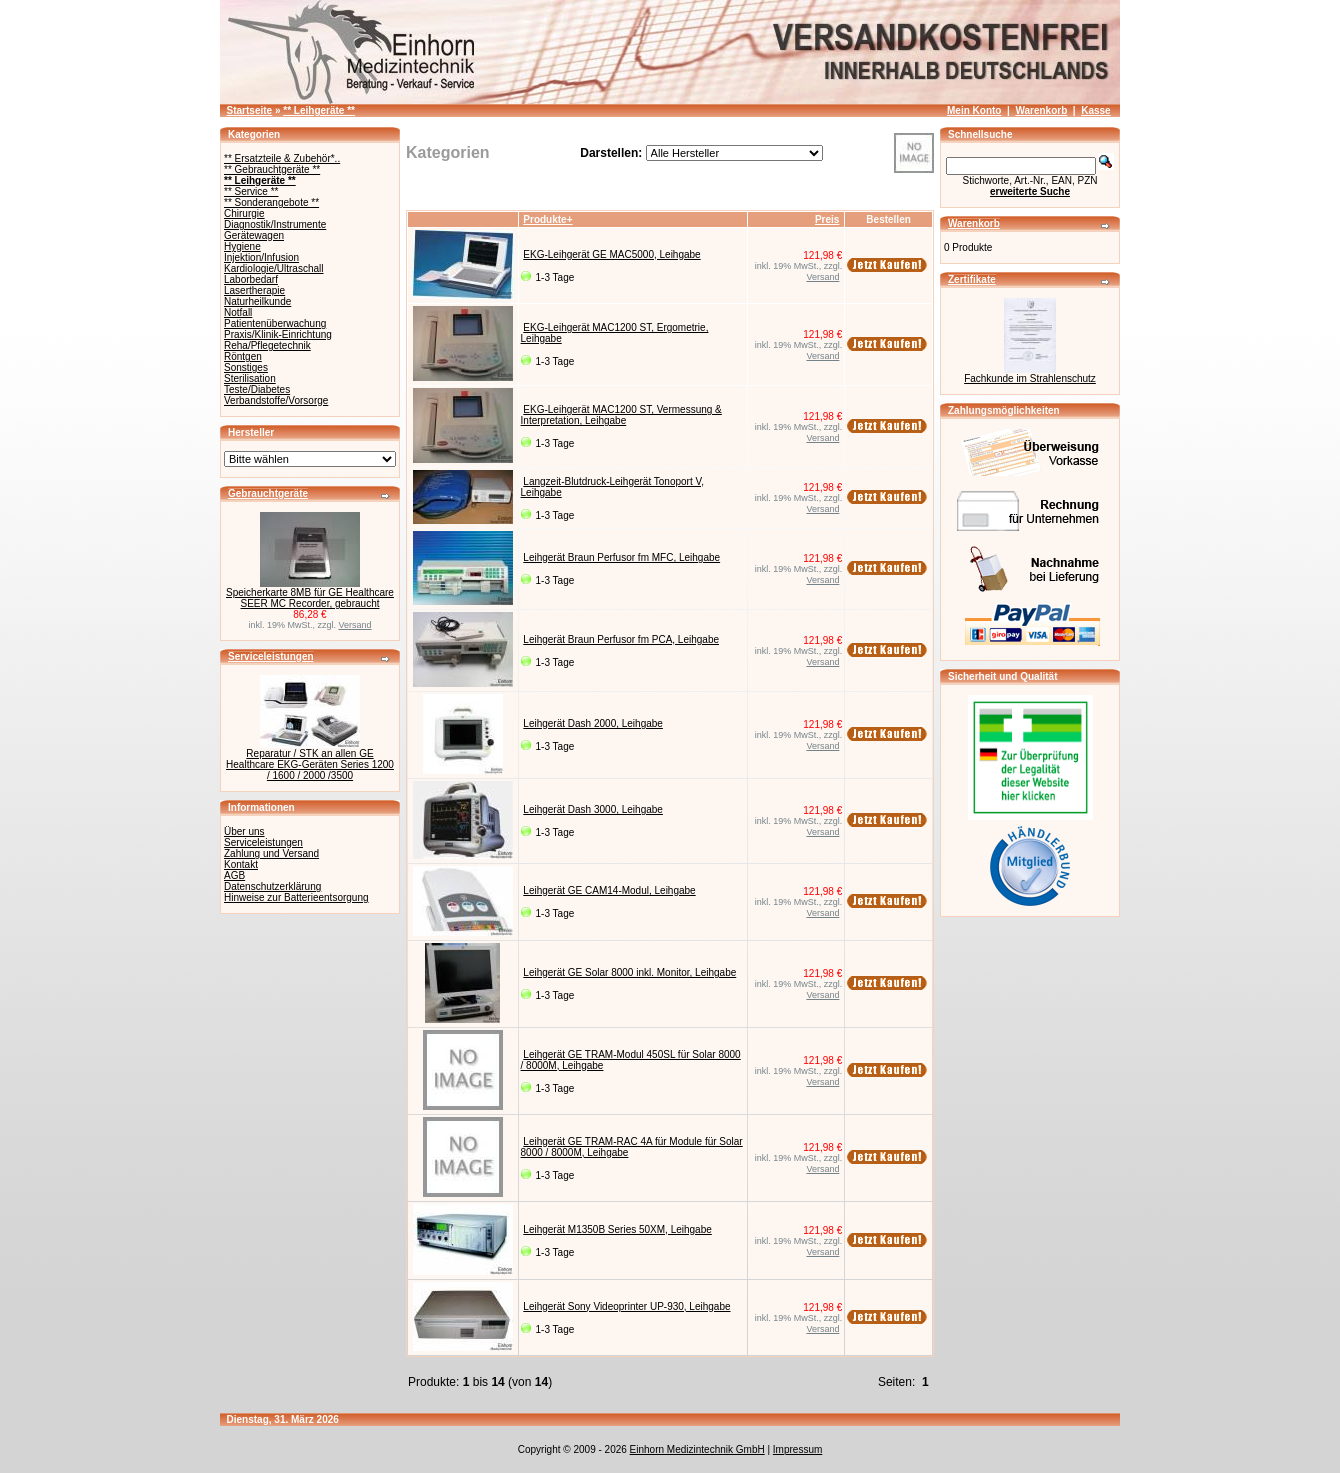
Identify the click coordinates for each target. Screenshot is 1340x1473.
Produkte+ (547, 219)
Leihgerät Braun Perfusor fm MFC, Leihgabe (621, 557)
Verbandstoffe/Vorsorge (276, 400)
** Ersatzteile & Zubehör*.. (282, 158)
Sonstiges (246, 367)
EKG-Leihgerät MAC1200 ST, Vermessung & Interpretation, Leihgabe (621, 415)
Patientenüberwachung (275, 323)
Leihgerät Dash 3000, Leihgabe (593, 809)
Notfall (238, 312)
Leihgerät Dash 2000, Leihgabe (593, 723)
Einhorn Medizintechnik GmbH (697, 1449)
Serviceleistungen (271, 656)
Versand (355, 625)
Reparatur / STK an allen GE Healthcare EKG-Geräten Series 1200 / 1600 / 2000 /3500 (310, 764)
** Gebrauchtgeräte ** (272, 169)
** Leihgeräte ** (319, 110)
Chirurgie (244, 213)
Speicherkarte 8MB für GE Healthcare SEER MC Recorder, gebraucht (310, 598)
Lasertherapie (254, 290)
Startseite (250, 110)
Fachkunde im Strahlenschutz (1030, 378)
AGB (234, 875)
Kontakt (241, 864)
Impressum (797, 1449)
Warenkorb (1041, 110)
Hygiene (242, 246)
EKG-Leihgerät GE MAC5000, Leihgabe (611, 254)
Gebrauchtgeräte (268, 493)
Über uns (244, 831)
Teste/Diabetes (257, 389)
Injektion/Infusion (261, 257)
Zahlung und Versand (271, 853)
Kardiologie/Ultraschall (274, 268)
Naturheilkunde (257, 301)
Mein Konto (974, 110)
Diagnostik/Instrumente (275, 224)
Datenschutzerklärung (272, 886)
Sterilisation (250, 378)
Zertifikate (972, 279)
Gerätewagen (254, 235)
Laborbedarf (251, 279)
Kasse (1095, 110)
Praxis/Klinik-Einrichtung (278, 334)
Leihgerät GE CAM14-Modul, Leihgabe (609, 890)
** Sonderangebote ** (271, 202)
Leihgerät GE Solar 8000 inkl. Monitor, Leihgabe (629, 972)
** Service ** (251, 191)
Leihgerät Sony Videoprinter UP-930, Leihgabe (626, 1306)
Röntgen (243, 356)
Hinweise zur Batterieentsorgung (296, 897)
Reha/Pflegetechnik (267, 345)
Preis (827, 219)
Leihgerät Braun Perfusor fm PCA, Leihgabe (621, 639)
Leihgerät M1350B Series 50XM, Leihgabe (617, 1229)
